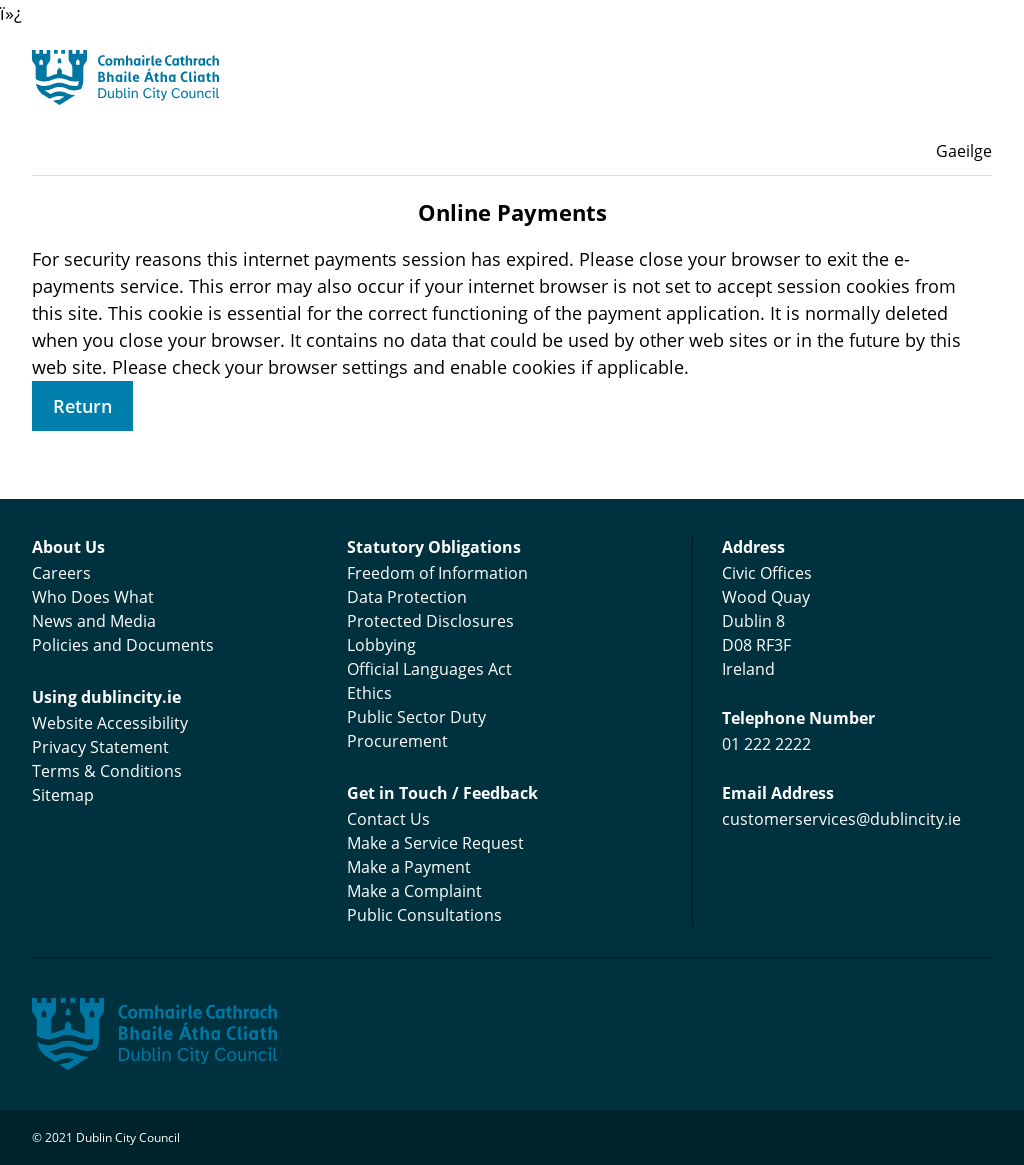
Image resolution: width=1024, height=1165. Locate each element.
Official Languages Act (429, 669)
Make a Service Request (435, 843)
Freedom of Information (437, 573)
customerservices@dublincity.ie (841, 819)
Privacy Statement (100, 747)
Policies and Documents (123, 645)
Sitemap (63, 795)
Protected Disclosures (430, 621)
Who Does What (93, 597)
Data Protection (407, 597)
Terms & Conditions (107, 771)
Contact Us (388, 819)
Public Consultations (424, 915)
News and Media (94, 621)
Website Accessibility (110, 723)
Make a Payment (409, 867)
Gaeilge (964, 151)
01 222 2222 (766, 744)
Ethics (369, 693)
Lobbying (381, 645)
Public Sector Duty (416, 717)
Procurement (397, 741)
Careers (61, 573)
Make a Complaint (414, 891)
